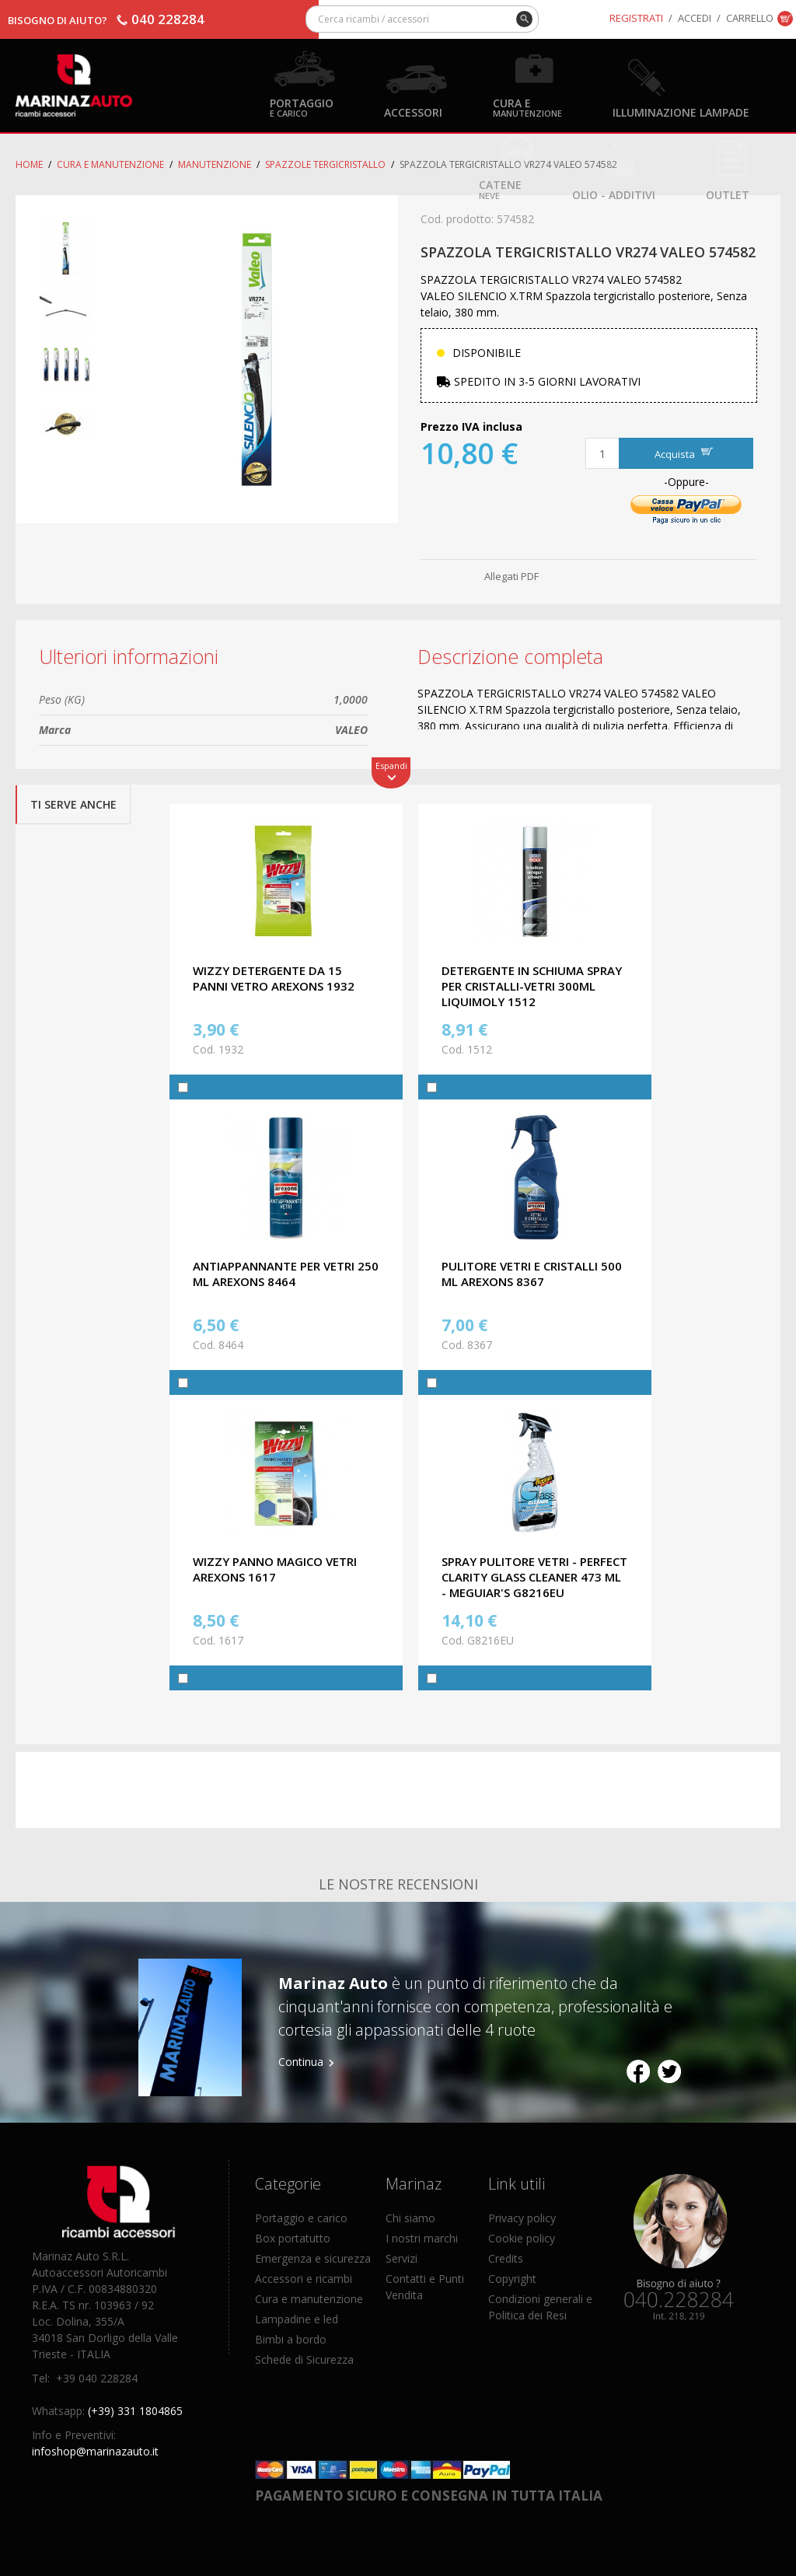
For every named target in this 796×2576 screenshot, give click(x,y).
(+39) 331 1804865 (135, 2410)
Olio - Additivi (613, 194)
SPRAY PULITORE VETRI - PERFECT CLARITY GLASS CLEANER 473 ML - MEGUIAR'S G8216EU (534, 1577)
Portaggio (301, 107)
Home (29, 164)
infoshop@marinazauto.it (95, 2451)
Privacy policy (522, 2218)
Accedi (694, 18)
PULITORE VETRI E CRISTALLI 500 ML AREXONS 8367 (532, 1273)
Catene (500, 188)
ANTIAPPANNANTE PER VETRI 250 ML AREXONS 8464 (286, 1273)
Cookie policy (521, 2238)
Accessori (413, 111)
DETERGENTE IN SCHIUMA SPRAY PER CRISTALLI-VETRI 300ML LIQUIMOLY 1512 (532, 986)
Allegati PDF (511, 576)
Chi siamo (410, 2218)
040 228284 (167, 19)
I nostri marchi (422, 2238)
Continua (300, 2061)
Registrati (636, 18)
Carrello (749, 18)
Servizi (401, 2258)
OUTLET (727, 194)
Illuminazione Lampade (681, 111)
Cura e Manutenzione (110, 164)
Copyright (512, 2278)
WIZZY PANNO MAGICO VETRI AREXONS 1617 (275, 1569)
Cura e (527, 107)
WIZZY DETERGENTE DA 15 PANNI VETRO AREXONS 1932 (273, 978)
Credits (505, 2258)
